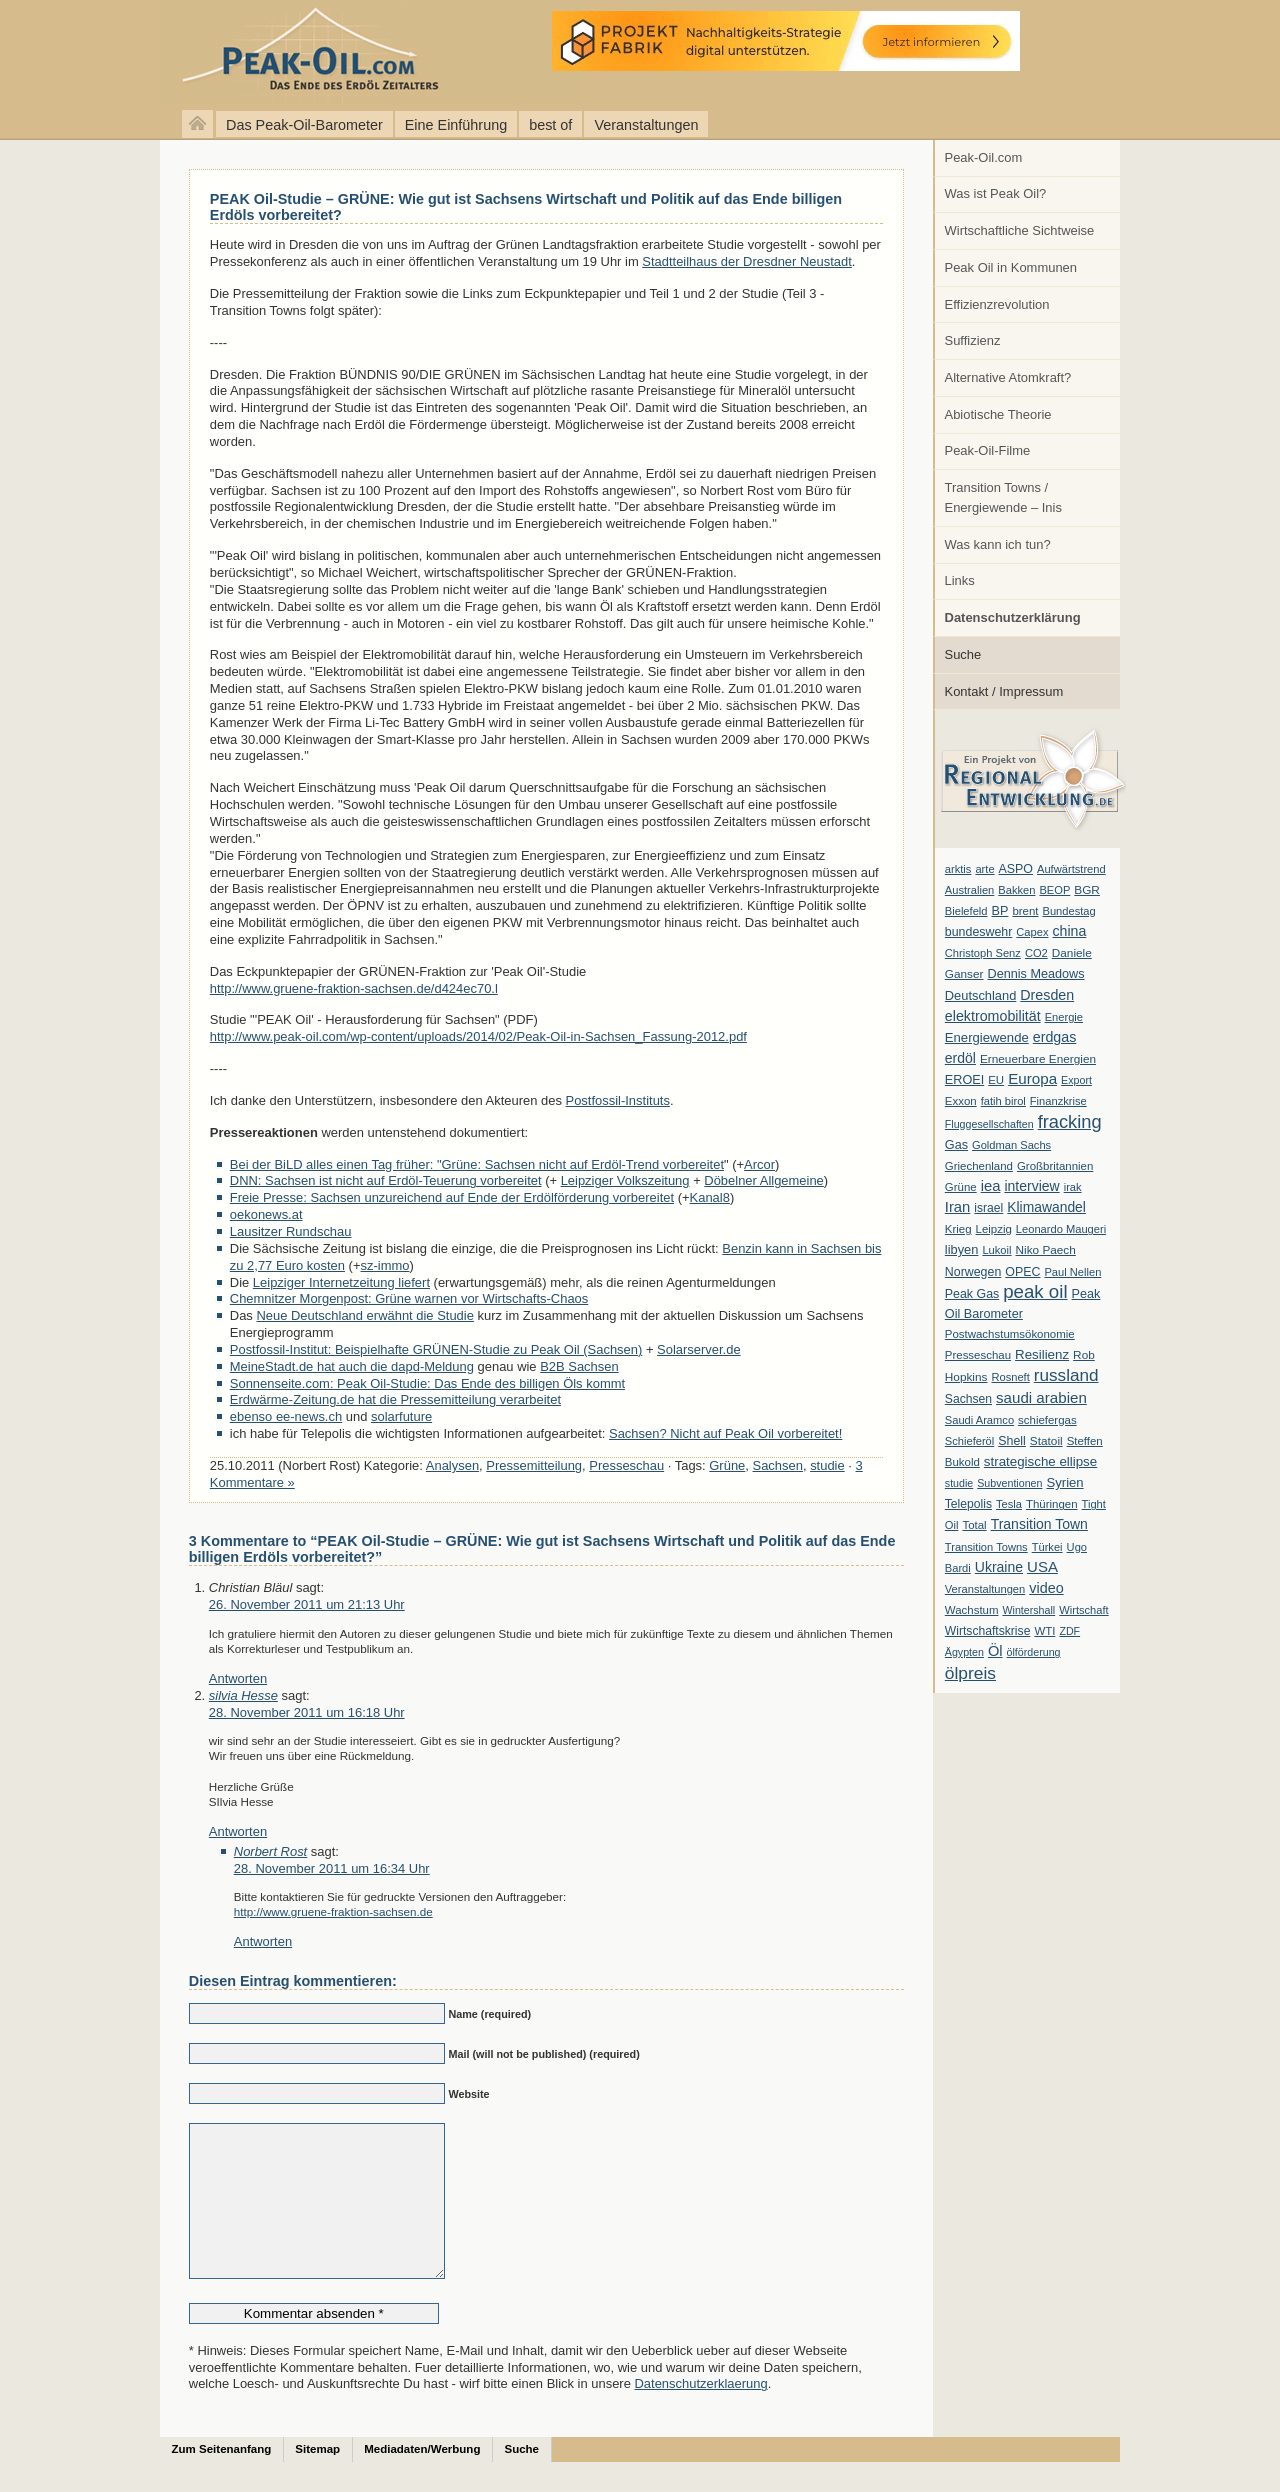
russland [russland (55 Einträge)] (1066, 1375)
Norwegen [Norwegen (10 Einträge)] (973, 1272)
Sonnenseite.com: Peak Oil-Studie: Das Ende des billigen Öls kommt (427, 1383)
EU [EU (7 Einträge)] (996, 1080)
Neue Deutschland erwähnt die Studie (364, 1315)
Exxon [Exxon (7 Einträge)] (961, 1101)
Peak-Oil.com (984, 157)
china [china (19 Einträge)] (1070, 931)
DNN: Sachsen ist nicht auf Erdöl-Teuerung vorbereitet (386, 1180)
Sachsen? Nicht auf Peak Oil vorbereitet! (725, 1433)
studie (827, 1465)
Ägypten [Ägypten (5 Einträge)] (964, 1652)
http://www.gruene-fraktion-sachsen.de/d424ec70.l (354, 988)
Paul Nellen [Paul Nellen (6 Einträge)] (1072, 1272)
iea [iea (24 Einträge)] (991, 1186)
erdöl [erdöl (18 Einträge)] (960, 1058)
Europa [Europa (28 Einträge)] (1032, 1078)
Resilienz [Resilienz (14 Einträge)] (1042, 1354)
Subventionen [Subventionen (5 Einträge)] (1009, 1483)
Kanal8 (710, 1197)
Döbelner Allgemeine (764, 1180)
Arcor (759, 1164)
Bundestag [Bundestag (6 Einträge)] (1069, 911)
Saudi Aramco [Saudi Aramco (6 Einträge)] (979, 1420)
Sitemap (317, 2479)
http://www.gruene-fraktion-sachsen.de (333, 1911)
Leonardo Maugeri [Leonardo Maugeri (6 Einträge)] (1061, 1229)
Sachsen (778, 1465)
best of (550, 125)
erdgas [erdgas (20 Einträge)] (1055, 1037)
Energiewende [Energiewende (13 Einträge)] (987, 1037)
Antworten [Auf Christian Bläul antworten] (238, 1678)
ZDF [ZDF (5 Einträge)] (1069, 1631)
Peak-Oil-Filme (988, 450)
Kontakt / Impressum (1004, 691)
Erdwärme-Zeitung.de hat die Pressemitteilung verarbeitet (395, 1399)
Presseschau (626, 1465)
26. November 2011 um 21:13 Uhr (307, 1604)
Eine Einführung (456, 125)
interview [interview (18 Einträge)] (1031, 1186)
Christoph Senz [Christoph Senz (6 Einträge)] (983, 953)
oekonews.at (266, 1214)
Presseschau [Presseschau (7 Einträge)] (978, 1355)
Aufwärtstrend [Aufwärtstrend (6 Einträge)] (1071, 869)
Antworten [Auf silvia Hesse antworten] (238, 1831)
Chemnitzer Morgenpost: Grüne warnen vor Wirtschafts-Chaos (409, 1298)
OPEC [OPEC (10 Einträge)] (1022, 1272)
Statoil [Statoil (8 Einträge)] (1046, 1441)
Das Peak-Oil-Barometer (304, 125)
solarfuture (401, 1416)
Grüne (727, 1465)
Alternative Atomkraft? (1008, 377)
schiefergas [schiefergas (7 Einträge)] (1047, 1420)
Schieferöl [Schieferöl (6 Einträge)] (969, 1441)
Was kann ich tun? (998, 544)
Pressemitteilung (534, 1465)
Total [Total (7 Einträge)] (974, 1525)
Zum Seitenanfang (222, 2479)
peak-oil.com (210, 52)
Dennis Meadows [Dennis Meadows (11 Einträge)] (1036, 974)
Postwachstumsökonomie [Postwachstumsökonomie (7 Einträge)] (1010, 1334)
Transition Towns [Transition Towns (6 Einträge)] (986, 1547)
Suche (963, 654)
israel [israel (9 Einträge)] (988, 1208)
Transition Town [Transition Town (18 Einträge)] (1039, 1524)
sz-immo (385, 1265)
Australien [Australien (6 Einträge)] (969, 890)
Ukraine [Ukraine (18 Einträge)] (999, 1567)
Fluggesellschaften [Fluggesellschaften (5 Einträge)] (989, 1124)
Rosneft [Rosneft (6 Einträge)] (1010, 1377)
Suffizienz (973, 340)
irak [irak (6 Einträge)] (1073, 1187)
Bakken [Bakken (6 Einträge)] (1016, 890)
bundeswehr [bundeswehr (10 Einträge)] (979, 932)
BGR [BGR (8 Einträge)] (1087, 890)
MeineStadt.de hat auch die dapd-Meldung (352, 1366)
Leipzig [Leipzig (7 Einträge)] (994, 1229)
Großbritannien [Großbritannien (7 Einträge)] (1055, 1166)
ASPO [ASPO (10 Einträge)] (1016, 869)
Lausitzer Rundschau (291, 1231)
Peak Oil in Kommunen (1011, 267)
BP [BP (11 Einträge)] (1000, 911)
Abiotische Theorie (998, 414)
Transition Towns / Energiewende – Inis (1003, 497)
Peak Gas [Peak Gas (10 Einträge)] (972, 1294)
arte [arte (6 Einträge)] (984, 869)
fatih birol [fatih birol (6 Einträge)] (1003, 1101)
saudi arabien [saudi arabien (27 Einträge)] (1041, 1397)
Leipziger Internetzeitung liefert (341, 1282)
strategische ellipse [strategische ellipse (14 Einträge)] (1040, 1461)
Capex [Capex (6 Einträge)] (1032, 932)
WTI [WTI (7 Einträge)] (1044, 1631)
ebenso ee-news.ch (286, 1416)
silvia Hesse (243, 1695)
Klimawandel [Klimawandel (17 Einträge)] (1046, 1207)
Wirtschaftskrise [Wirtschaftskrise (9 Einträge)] (988, 1631)
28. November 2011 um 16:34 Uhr (332, 1868)
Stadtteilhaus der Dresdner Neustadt (747, 261)
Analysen (452, 1465)
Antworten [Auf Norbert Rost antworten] (263, 1941)
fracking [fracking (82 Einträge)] (1070, 1121)
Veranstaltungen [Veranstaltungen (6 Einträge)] (985, 1589)
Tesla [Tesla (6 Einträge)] (1009, 1504)
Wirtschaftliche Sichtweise (1020, 230)
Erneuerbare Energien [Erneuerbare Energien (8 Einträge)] (1038, 1059)
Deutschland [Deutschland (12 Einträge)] (981, 995)
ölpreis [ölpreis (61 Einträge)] (970, 1673)
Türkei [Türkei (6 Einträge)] (1047, 1547)
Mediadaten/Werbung (422, 2479)
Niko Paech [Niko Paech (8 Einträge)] (1046, 1250)
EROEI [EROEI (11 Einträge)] (964, 1080)
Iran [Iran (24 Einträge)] (958, 1207)
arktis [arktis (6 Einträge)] (958, 869)
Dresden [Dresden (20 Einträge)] (1047, 995)
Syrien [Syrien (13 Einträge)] (1064, 1482)
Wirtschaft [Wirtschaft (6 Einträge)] (1083, 1610)
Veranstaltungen (646, 125)
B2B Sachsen (579, 1366)
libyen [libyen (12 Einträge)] (962, 1249)
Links (960, 580)
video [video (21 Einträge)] (1046, 1588)
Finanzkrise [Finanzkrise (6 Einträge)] (1058, 1101)
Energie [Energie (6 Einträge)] (1064, 1017)
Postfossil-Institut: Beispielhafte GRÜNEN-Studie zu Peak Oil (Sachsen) (436, 1349)
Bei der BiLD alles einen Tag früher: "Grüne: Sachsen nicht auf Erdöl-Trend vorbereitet (477, 1164)
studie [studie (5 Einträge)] (959, 1483)
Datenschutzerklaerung (700, 2413)
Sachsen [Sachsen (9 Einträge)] (968, 1399)
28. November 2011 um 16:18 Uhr (307, 1712)
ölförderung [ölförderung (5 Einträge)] (1034, 1652)
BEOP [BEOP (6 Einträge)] (1054, 890)
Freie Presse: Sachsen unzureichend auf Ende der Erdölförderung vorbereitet (452, 1197)
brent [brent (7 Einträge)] (1025, 911)
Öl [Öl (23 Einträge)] (995, 1651)
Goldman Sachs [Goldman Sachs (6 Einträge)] (1011, 1145)
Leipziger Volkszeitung (625, 1180)
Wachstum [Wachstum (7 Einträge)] (972, 1610)
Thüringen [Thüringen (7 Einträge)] (1052, 1504)
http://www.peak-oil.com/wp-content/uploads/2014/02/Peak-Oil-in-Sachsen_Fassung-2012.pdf (478, 1036)
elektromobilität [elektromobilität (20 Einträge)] (993, 1016)
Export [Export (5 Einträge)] (1076, 1080)
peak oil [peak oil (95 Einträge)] (1035, 1291)
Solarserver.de (699, 1349)
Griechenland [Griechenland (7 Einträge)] (979, 1166)
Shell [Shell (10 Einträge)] (1012, 1441)
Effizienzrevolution (997, 304)
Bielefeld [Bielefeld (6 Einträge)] (966, 911)
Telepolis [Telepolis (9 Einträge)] (968, 1504)
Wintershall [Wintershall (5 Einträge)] (1028, 1610)
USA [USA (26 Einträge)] (1042, 1566)
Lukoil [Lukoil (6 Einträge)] (996, 1250)
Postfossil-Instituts (618, 1100)
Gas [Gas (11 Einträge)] (956, 1145)
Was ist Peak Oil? (996, 193)
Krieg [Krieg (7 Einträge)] (958, 1229)
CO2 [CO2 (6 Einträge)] (1036, 953)
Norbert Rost (270, 1851)
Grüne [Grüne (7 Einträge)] (961, 1187)
